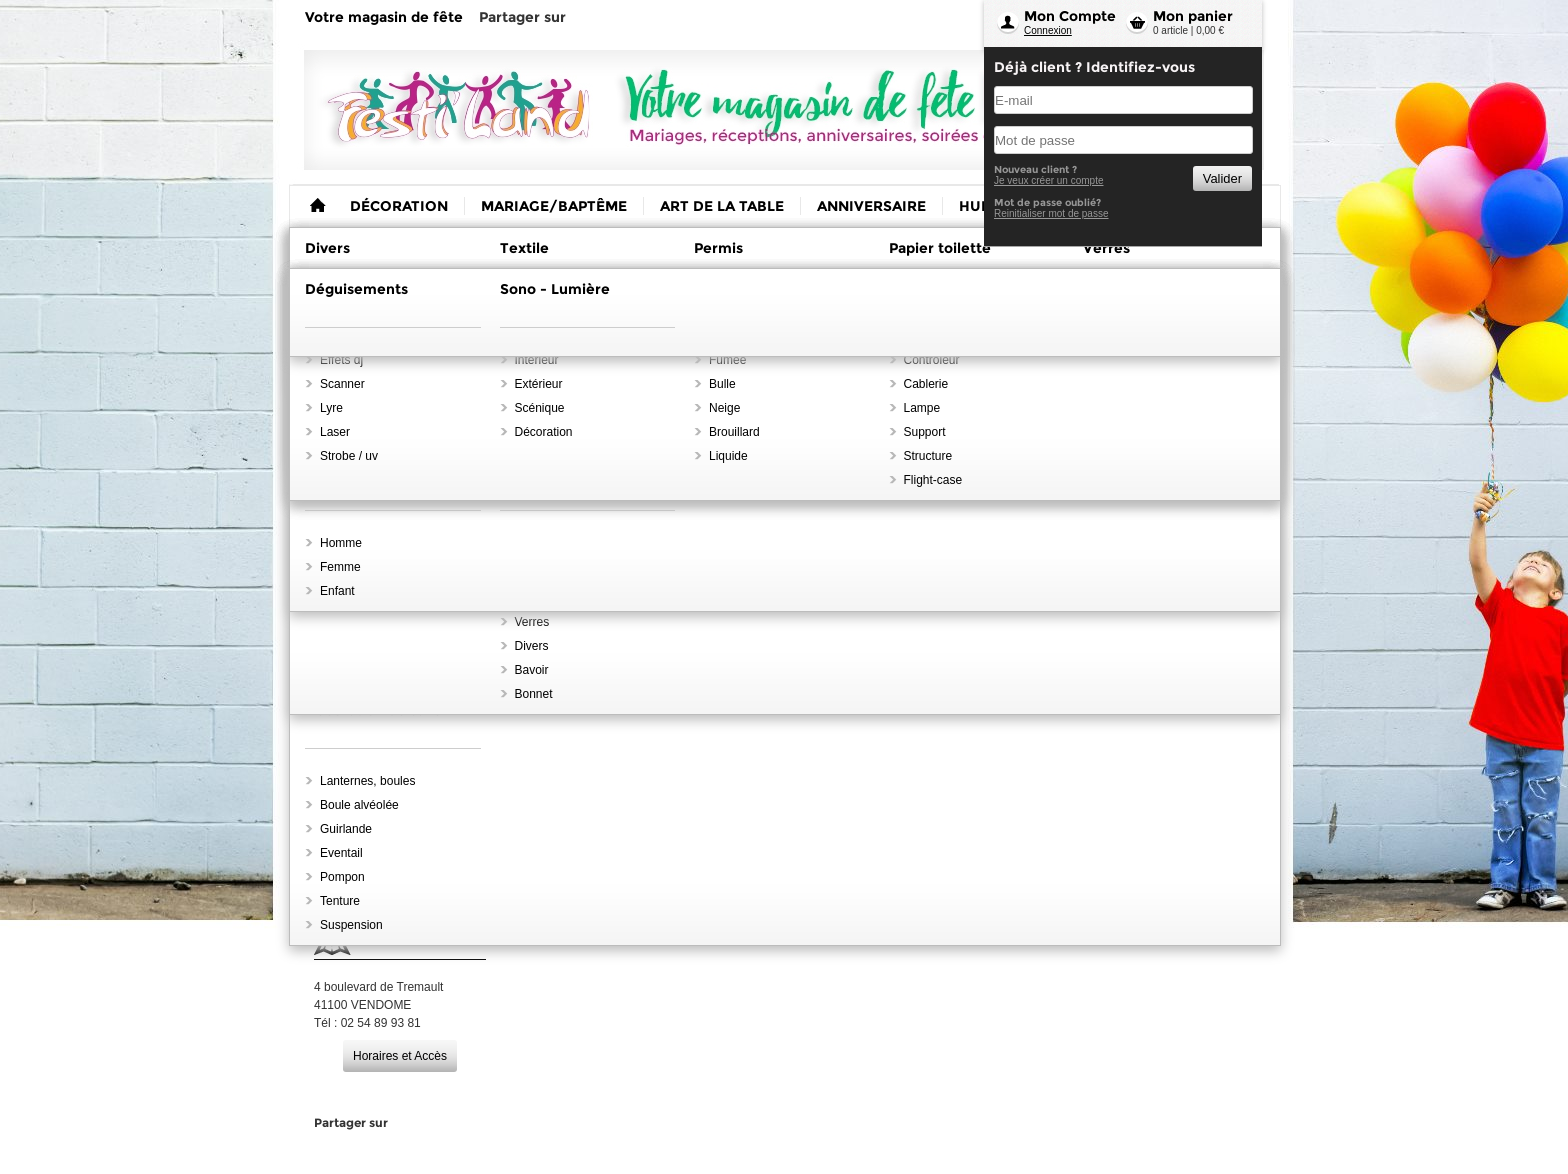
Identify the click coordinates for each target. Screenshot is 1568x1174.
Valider (1222, 178)
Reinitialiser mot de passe (1051, 213)
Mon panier (1193, 16)
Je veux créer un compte (1049, 180)
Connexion (1048, 30)
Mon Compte (1070, 16)
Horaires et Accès (400, 1056)
